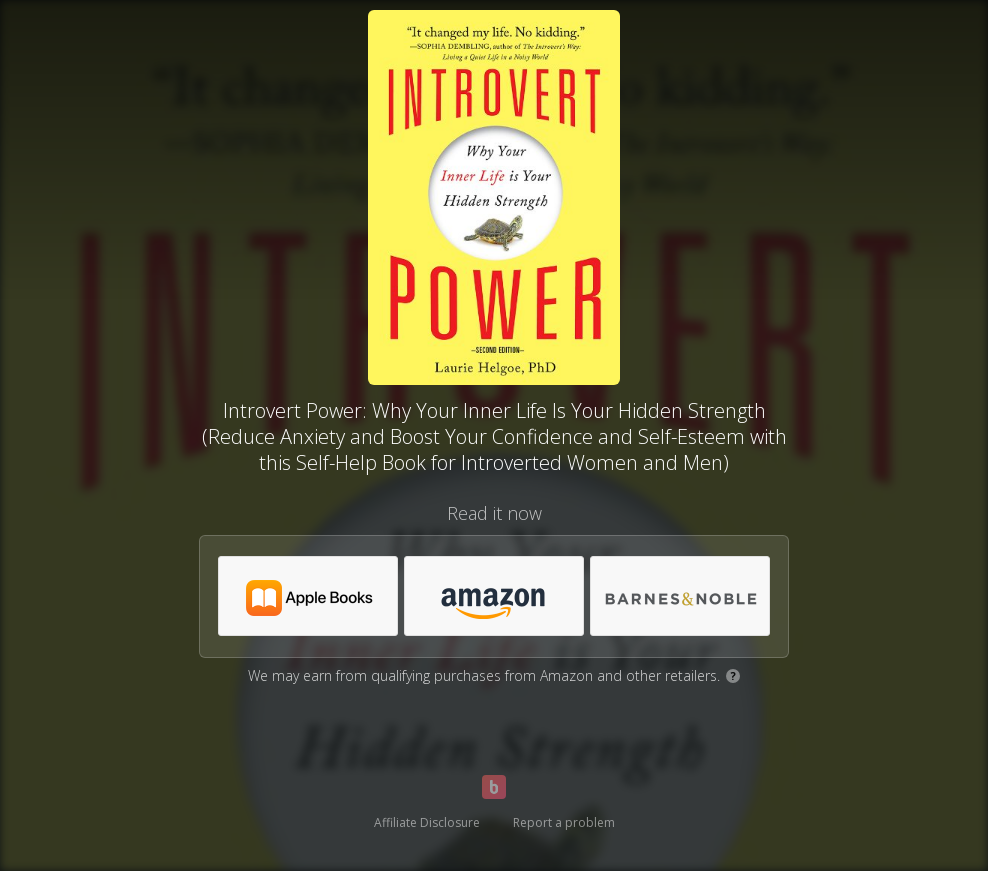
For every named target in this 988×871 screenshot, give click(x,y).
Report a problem (564, 822)
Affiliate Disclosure (427, 822)
